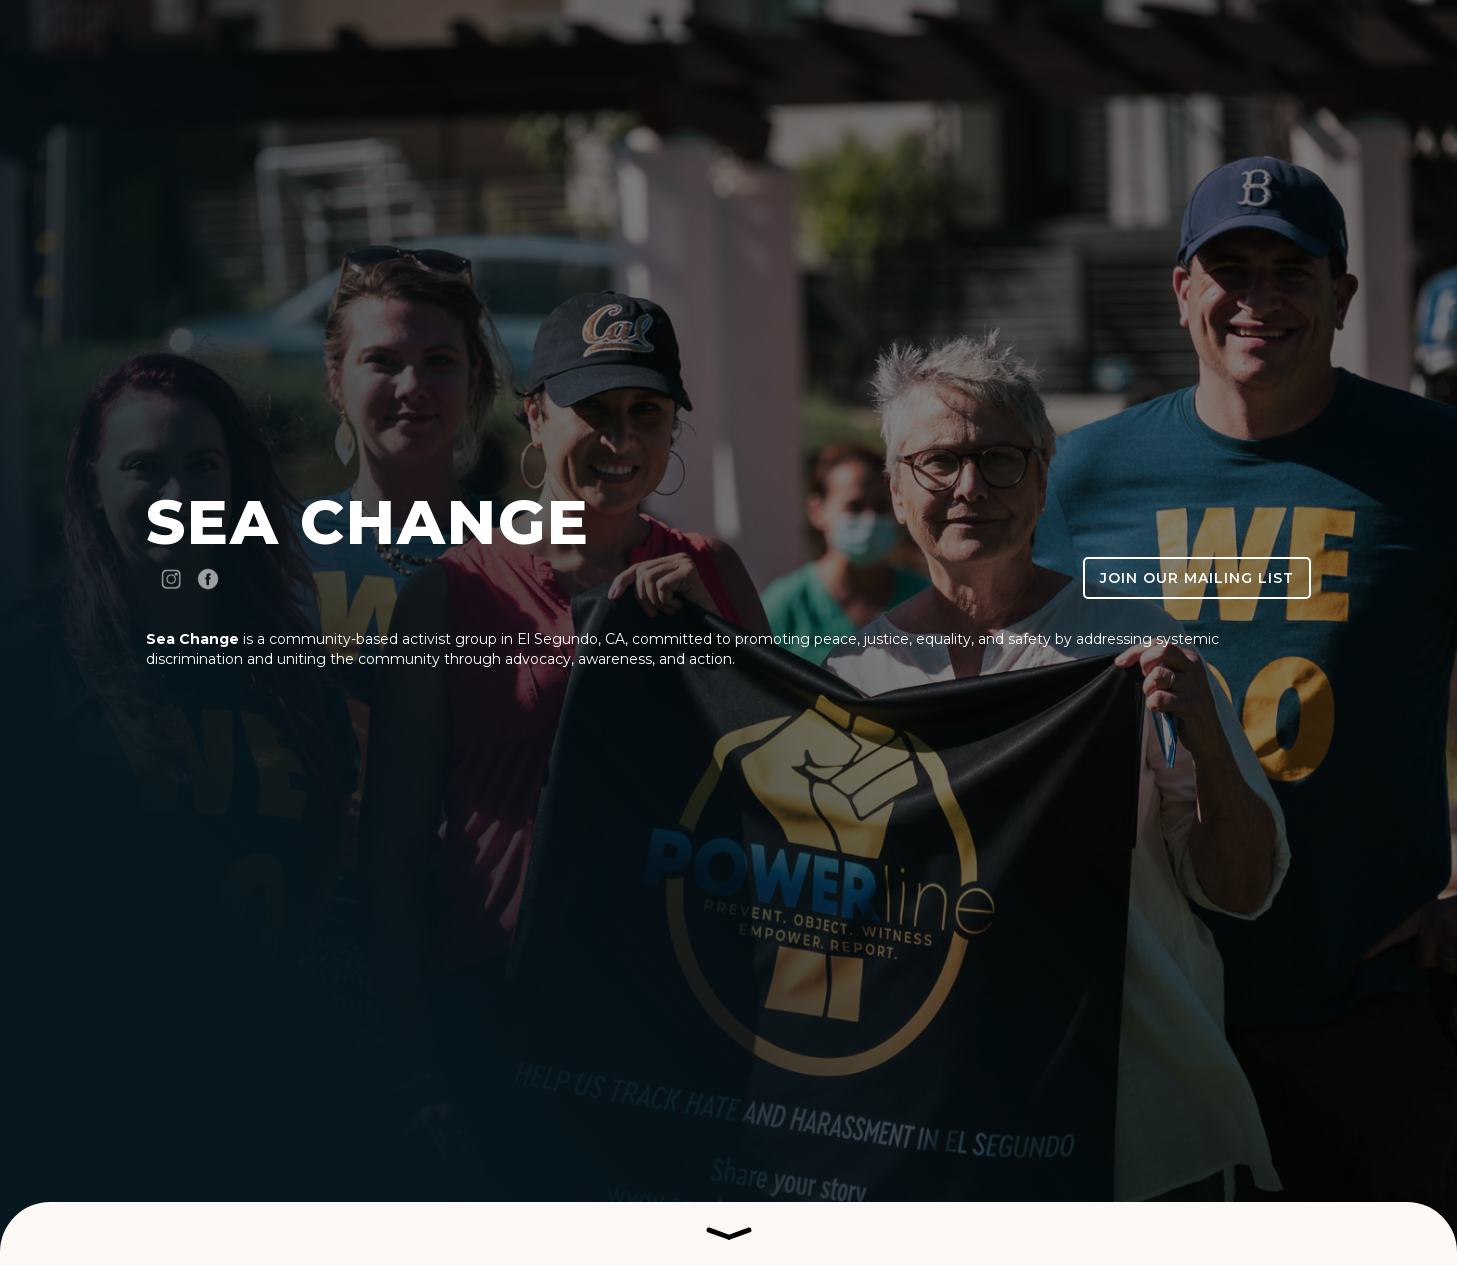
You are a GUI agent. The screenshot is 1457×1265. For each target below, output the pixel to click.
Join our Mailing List (1197, 578)
